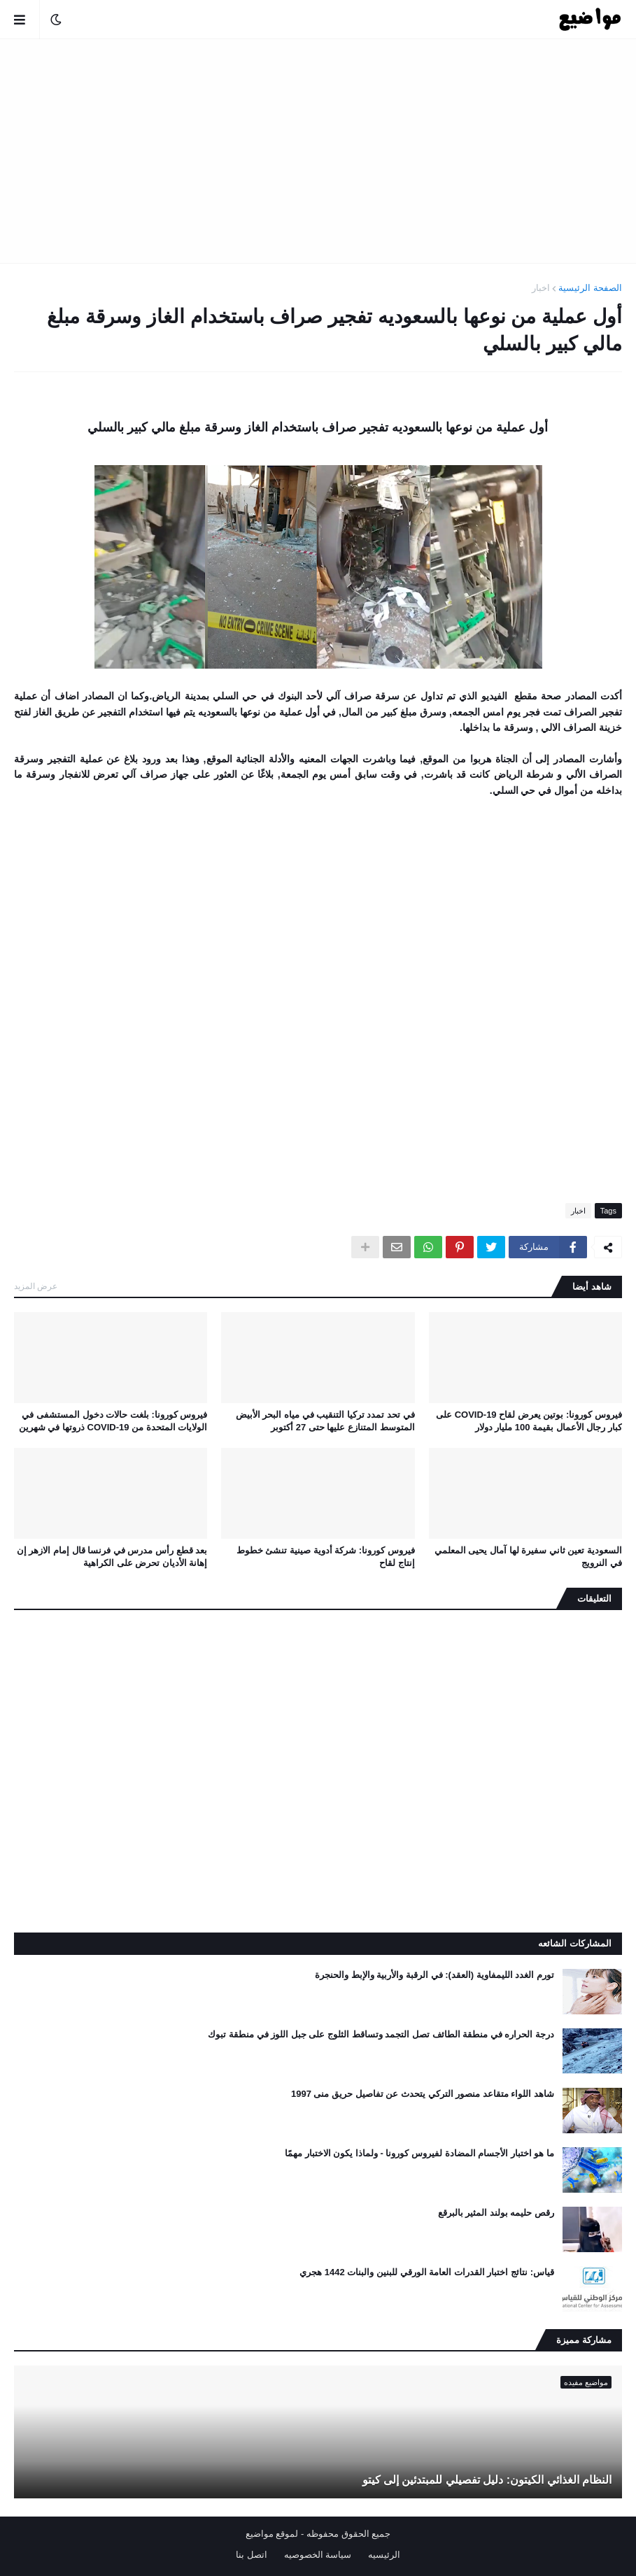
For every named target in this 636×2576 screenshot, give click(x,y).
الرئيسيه (384, 2554)
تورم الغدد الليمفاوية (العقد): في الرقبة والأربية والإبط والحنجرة (434, 1975)
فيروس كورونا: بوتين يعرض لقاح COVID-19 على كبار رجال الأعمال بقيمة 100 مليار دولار (529, 1420)
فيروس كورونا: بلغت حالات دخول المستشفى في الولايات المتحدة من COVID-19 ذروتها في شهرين (113, 1420)
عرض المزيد (35, 1286)
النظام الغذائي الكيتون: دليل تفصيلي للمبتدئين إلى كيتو (487, 2480)
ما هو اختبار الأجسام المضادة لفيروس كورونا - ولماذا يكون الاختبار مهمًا (419, 2153)
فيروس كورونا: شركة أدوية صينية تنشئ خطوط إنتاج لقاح (325, 1556)
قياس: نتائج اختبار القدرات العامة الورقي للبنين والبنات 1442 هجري (426, 2272)
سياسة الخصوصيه (318, 2554)
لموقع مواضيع (272, 2533)
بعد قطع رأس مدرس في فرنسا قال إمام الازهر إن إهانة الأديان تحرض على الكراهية (112, 1556)
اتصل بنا (251, 2554)
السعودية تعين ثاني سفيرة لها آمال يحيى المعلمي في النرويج (528, 1556)
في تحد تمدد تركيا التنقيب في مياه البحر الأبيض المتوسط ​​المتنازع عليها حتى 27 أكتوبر (325, 1420)
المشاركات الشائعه (575, 1943)
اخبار (541, 288)
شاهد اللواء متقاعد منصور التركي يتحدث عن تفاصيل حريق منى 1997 (422, 2093)
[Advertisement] (318, 151)
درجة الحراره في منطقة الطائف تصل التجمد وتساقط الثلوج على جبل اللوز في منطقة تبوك (381, 2034)
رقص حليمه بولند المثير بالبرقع (496, 2212)
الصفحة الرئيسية (590, 288)
